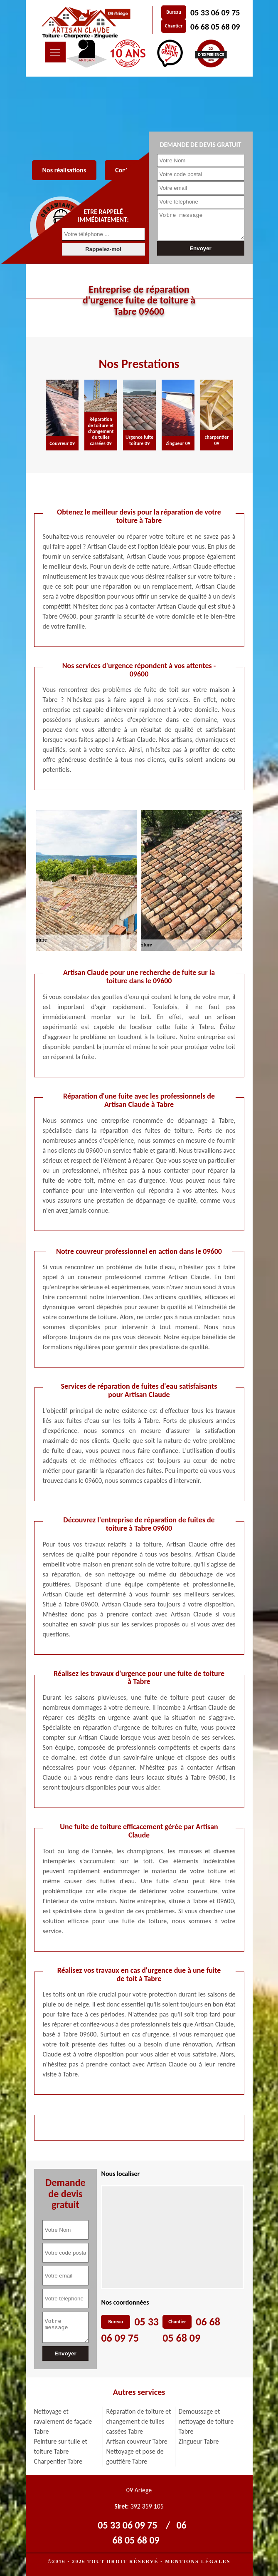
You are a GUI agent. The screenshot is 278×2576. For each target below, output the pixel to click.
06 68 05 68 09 (215, 27)
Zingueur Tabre (199, 2441)
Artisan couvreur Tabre (136, 2441)
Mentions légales (197, 2561)
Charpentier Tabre (58, 2461)
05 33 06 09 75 (215, 12)
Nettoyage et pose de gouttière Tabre (135, 2456)
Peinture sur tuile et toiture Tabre (60, 2446)
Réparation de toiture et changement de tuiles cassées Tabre (138, 2421)
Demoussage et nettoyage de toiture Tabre (206, 2421)
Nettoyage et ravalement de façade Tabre (63, 2421)
